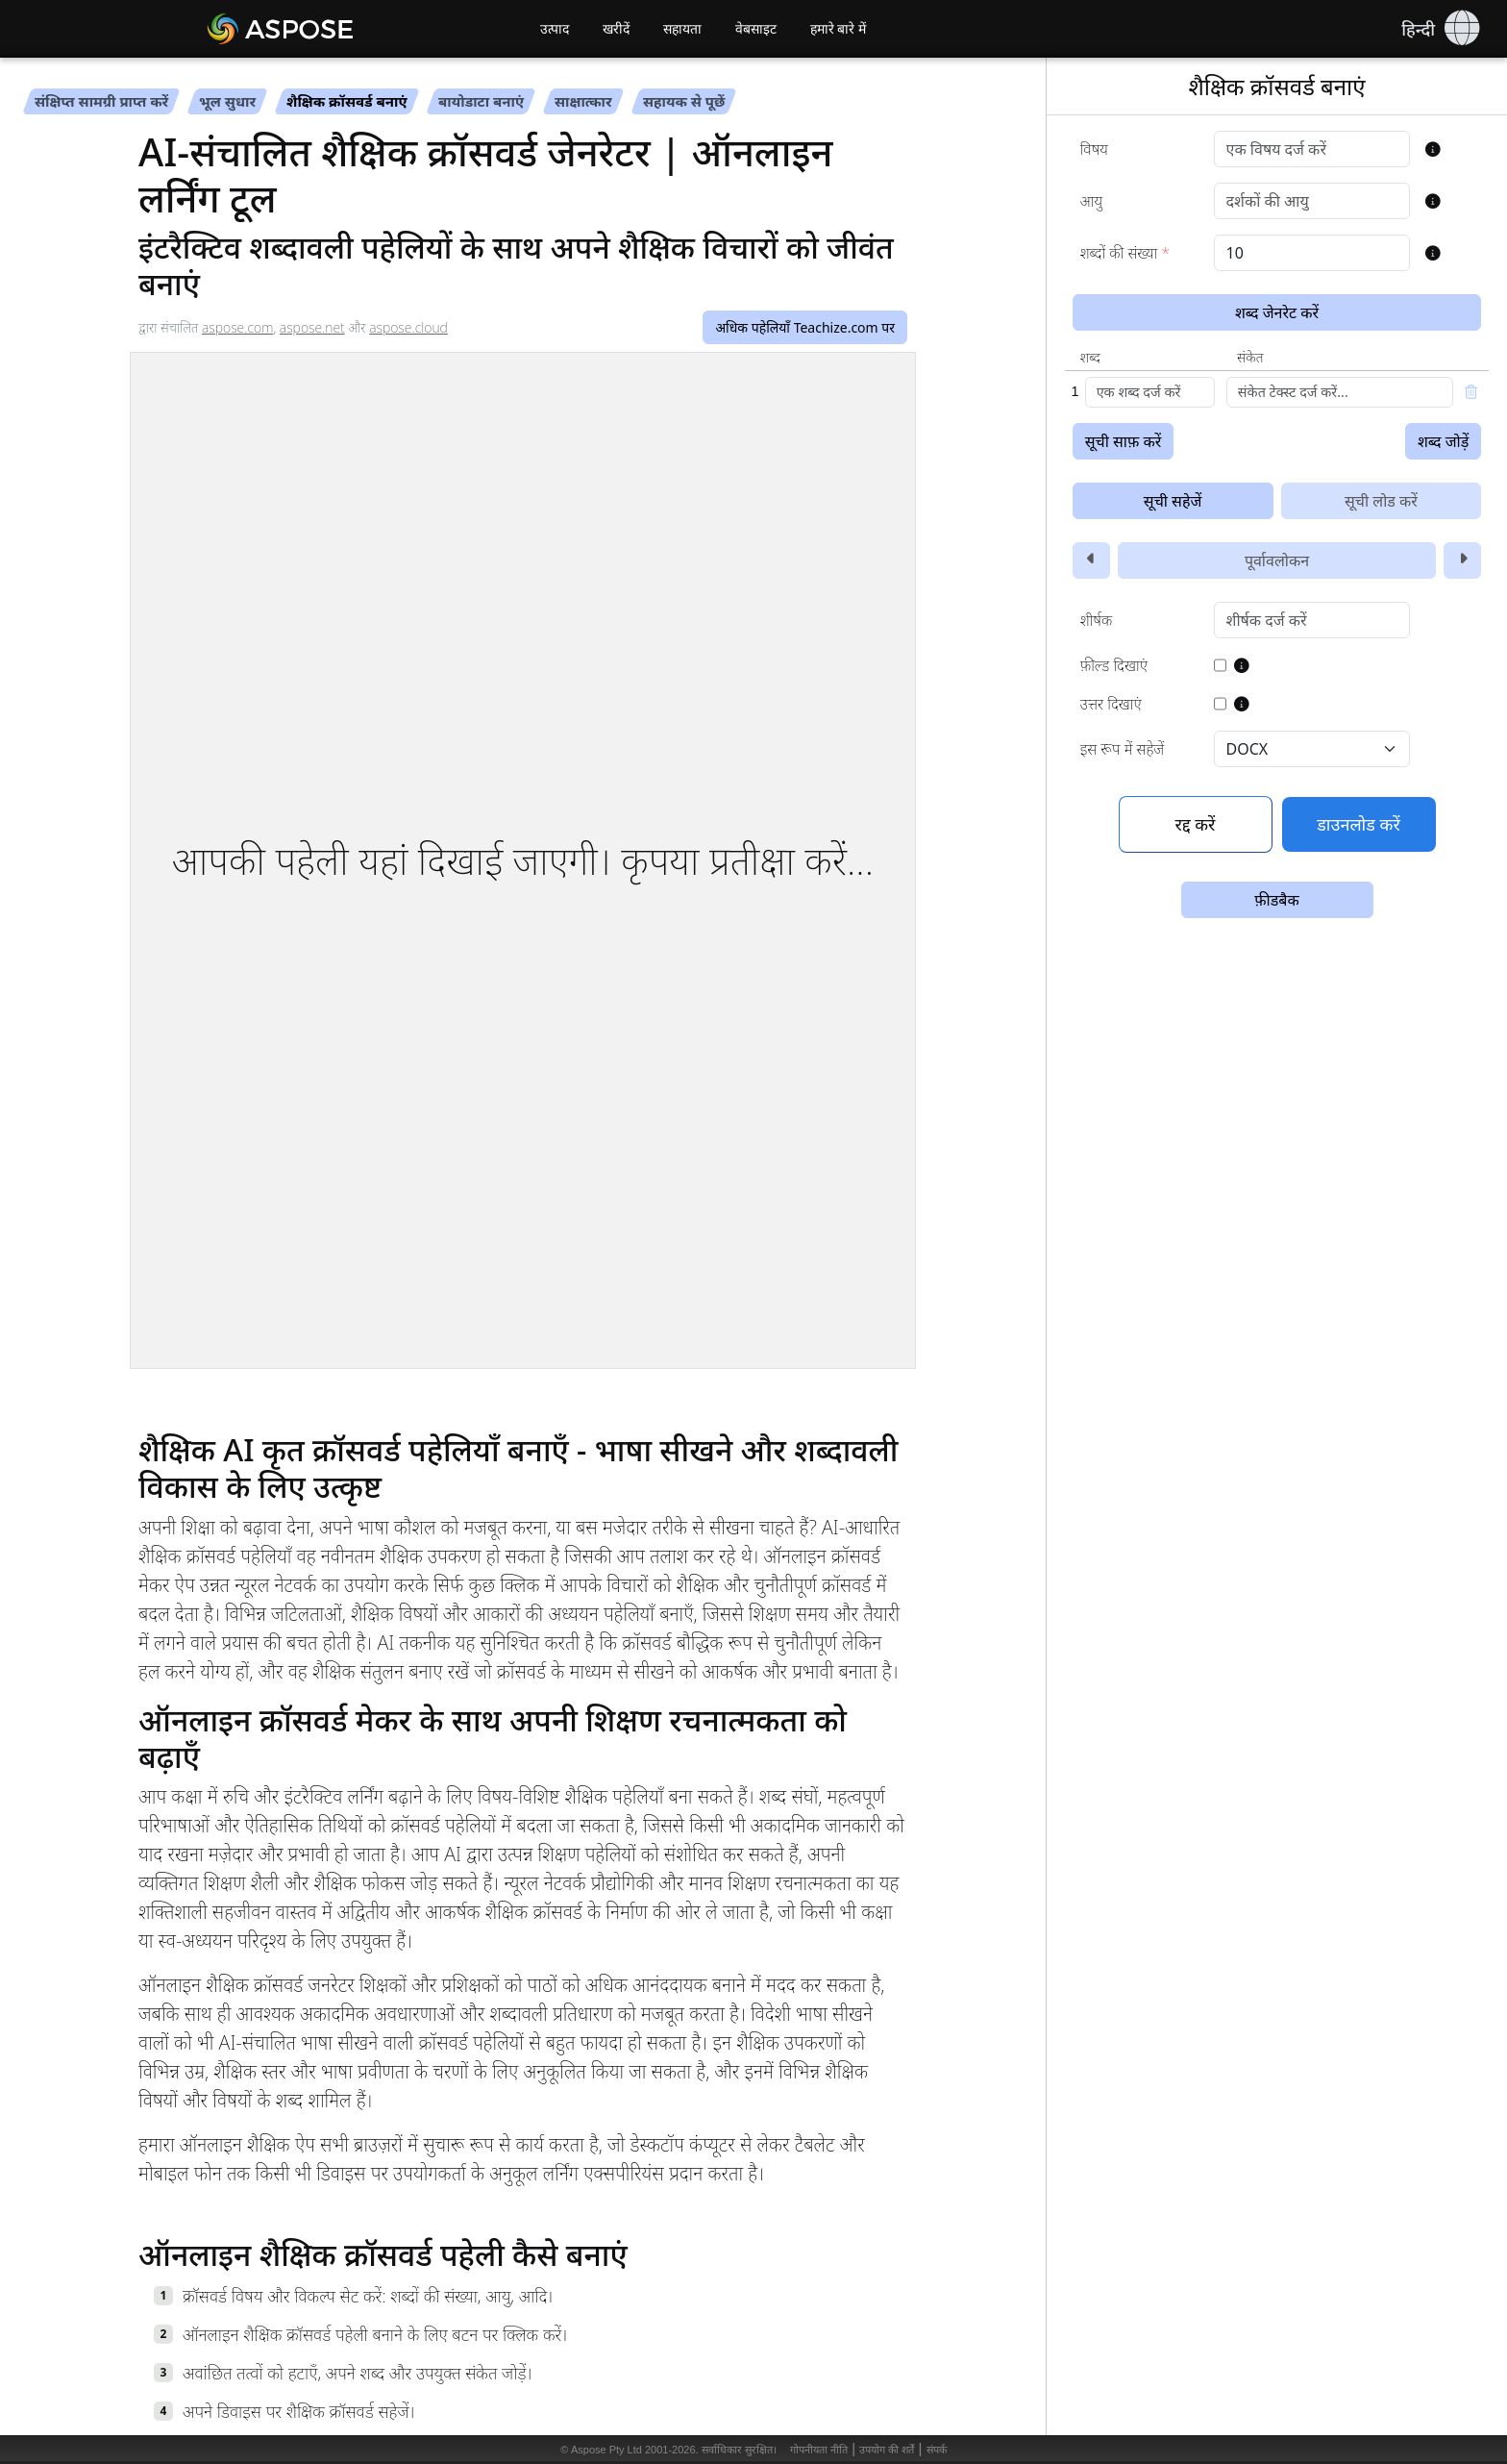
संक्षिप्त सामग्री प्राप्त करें (101, 101)
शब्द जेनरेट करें (1277, 312)
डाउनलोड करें (1358, 823)
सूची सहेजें (1172, 500)
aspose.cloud (408, 327)
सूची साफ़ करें (1123, 441)
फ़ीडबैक (1276, 899)
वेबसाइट (756, 29)
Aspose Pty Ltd (606, 2449)
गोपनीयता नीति (819, 2449)
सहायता (682, 29)
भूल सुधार (227, 101)
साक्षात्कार (583, 101)
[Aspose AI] (335, 29)
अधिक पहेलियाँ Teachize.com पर (805, 327)
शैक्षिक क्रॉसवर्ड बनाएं (347, 101)
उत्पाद (554, 29)
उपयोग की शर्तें (886, 2449)
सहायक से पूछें (684, 101)
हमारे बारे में (838, 29)
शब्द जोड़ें (1443, 441)
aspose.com (237, 327)
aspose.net (312, 327)
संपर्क (936, 2449)
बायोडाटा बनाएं (481, 101)
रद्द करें (1195, 823)
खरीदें (616, 29)
